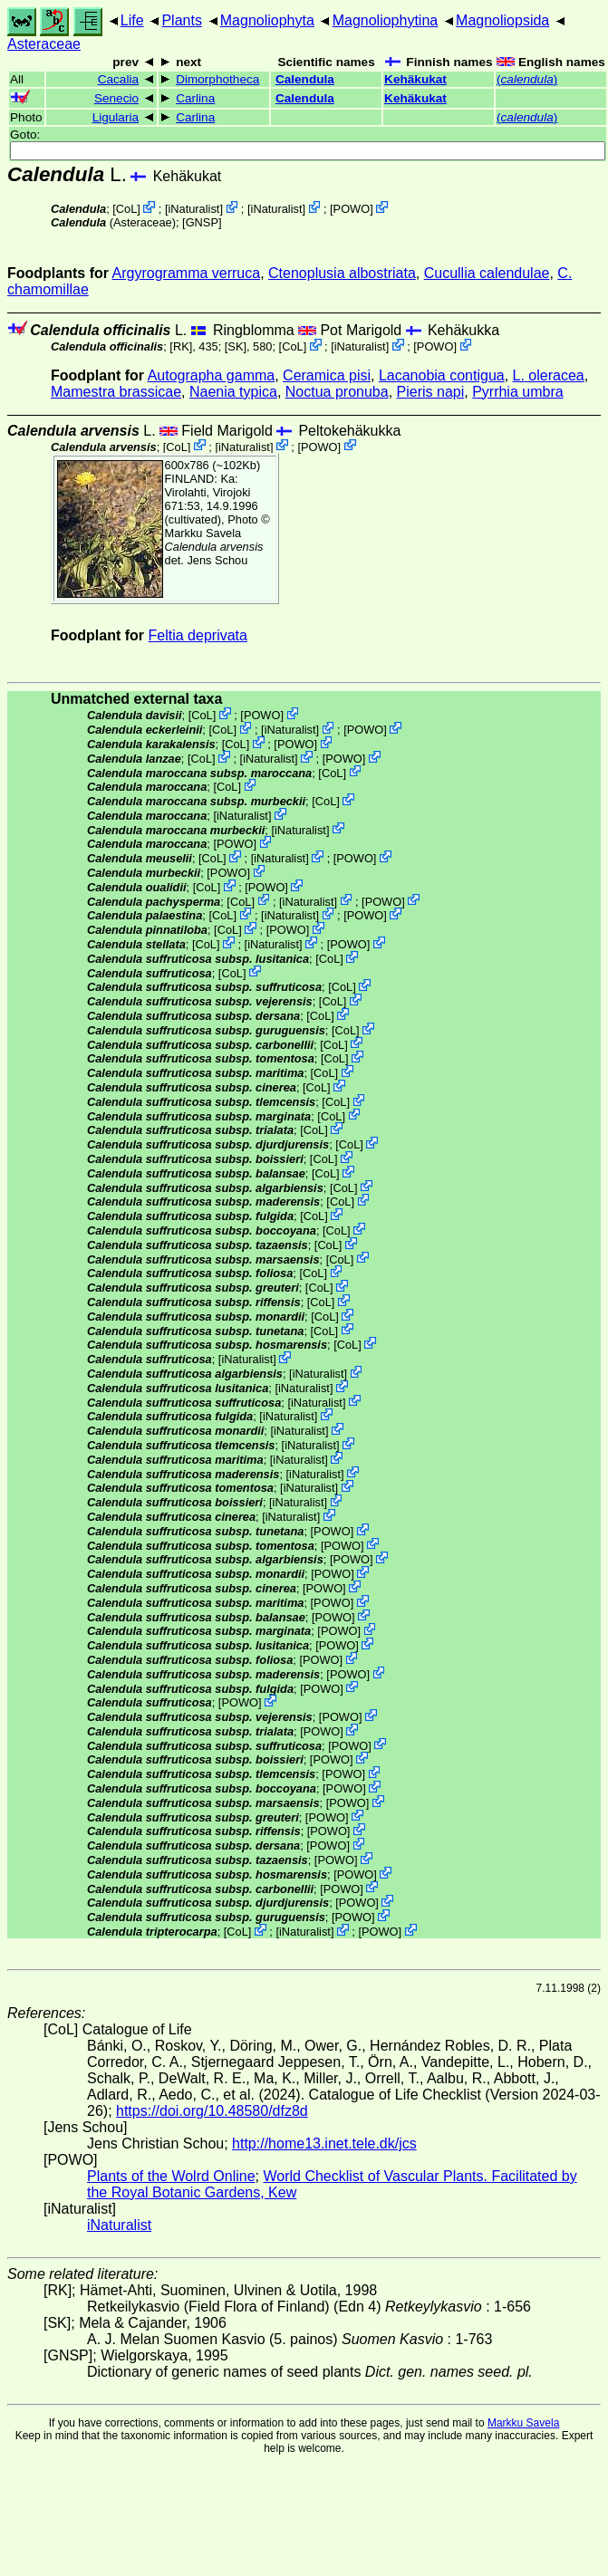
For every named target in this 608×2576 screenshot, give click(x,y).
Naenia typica (233, 391)
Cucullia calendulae (487, 273)
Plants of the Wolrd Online (171, 2176)
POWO (352, 209)
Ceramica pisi (327, 375)
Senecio (116, 98)
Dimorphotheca (217, 79)
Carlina (195, 98)
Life (132, 20)
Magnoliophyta (267, 20)
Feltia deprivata (198, 635)
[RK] (180, 346)
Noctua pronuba (337, 391)
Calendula (304, 79)
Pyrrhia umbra (517, 391)
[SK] (235, 346)
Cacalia (118, 79)
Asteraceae (44, 44)
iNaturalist (193, 209)
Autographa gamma (211, 375)
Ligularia (115, 117)
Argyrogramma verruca (186, 273)
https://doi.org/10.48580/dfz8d (212, 2111)
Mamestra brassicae (116, 391)
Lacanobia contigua (442, 375)
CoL (126, 209)
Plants (181, 20)
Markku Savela (523, 2423)
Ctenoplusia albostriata (342, 273)
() (527, 79)
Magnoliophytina (386, 20)
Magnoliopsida (502, 20)
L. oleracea (548, 375)
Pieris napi (431, 391)
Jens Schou (217, 560)
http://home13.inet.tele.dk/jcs (324, 2143)
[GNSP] (201, 222)
